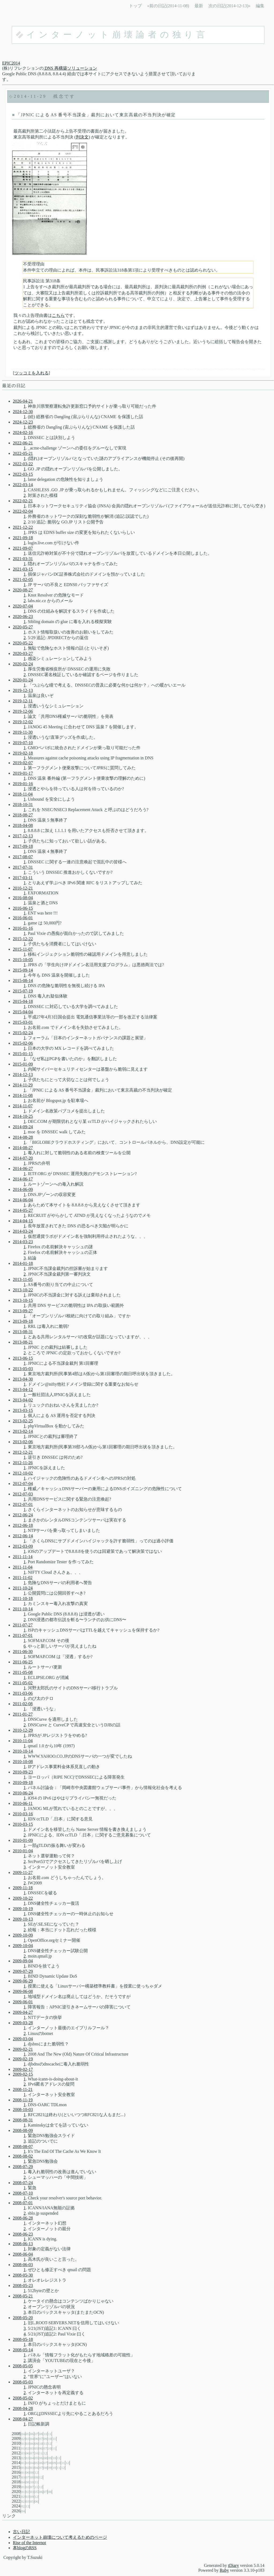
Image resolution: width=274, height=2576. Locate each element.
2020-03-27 (23, 653)
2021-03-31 (23, 558)
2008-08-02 (23, 2156)
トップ (135, 5)
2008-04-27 (23, 2419)
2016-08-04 (23, 897)
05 (27, 2434)
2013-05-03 (23, 1368)
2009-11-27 (23, 1872)
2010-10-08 (23, 1761)
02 (23, 2439)
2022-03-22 (23, 464)
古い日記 (21, 2531)
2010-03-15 (23, 1824)
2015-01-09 (23, 1064)
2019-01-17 (23, 773)
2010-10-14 (23, 1751)
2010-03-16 (23, 1814)
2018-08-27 (23, 815)
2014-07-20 (23, 1158)
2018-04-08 (23, 825)
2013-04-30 (23, 1379)
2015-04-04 (23, 1012)
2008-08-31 (23, 2120)
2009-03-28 (23, 2022)
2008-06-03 (23, 2264)
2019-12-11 (23, 701)
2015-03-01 (23, 1022)
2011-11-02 (22, 1577)
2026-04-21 (23, 401)
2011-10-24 (23, 1588)
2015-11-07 (23, 949)
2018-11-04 (23, 794)
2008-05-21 (23, 2296)
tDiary (233, 2565)
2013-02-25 (23, 1421)
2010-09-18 (23, 1782)
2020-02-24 (23, 664)
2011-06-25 (23, 1662)
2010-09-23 (23, 1772)
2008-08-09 (23, 2130)
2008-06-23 (23, 2234)
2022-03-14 (23, 484)
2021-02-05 (23, 579)
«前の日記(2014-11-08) (168, 5)
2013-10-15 (23, 1300)
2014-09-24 (23, 1126)
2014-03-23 (23, 1241)
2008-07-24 (23, 2182)
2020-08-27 (23, 590)
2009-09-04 (23, 1961)
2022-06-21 (23, 443)
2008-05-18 (23, 2339)
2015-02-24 (23, 1032)
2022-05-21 (23, 453)
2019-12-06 (23, 711)
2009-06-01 (23, 2002)
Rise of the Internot (29, 2542)
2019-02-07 (23, 762)
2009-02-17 (23, 2069)
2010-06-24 (23, 1793)
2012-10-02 (23, 1473)
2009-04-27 (23, 2012)
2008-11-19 (23, 2100)
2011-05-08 (23, 1672)
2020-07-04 (23, 606)
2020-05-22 (23, 643)
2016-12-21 (23, 888)
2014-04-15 (23, 1220)
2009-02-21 (23, 2049)
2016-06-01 (23, 918)
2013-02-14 (23, 1431)
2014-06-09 (23, 1189)
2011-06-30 (23, 1651)
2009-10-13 (23, 1919)
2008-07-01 (23, 2202)
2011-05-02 (23, 1683)
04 (23, 2434)
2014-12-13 (23, 1074)
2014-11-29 (30, 96)
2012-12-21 (23, 1452)
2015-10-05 (23, 959)
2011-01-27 (23, 1714)
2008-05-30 (23, 2275)
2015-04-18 (23, 1001)
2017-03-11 (23, 877)
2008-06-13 (23, 2243)
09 (45, 2439)
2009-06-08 (23, 1991)
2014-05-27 (23, 1210)
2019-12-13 (23, 690)
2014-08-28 (23, 1137)
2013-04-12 (23, 1389)
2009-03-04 (23, 2039)
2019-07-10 (23, 742)
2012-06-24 (23, 1515)
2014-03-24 (23, 1231)
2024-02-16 (23, 432)
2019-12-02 (23, 721)
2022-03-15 (23, 474)
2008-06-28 (23, 2218)
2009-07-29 (23, 1971)
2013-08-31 (23, 1331)
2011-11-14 (22, 1556)
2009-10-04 (23, 1945)
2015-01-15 (23, 1053)
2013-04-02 (23, 1400)
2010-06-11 (23, 1803)
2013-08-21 (23, 1342)
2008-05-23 (23, 2285)
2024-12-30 (23, 411)
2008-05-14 (23, 2350)
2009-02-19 (23, 2059)
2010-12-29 (23, 1730)
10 (45, 2434)
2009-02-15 (23, 2074)
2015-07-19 (23, 991)
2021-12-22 (23, 527)
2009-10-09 (23, 1935)
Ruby (224, 2570)
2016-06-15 (23, 908)
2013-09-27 (23, 1310)
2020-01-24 (23, 680)
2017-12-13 (23, 836)
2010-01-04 (23, 1850)
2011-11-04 (22, 1567)
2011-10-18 (23, 1598)
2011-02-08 (23, 1703)
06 (31, 2434)
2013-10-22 (23, 1290)
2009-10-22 (23, 1898)
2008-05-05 (23, 2366)
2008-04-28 (23, 2408)
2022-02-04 (23, 511)
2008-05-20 (23, 2317)
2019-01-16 (23, 783)
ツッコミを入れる (31, 373)
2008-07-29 (23, 2166)
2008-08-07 (23, 2146)
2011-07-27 (23, 1625)
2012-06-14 (23, 1535)
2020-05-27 (23, 627)
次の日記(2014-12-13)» (229, 5)
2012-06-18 (23, 1525)
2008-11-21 (23, 2089)
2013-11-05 (23, 1279)
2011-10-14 (23, 1609)
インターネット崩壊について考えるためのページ (60, 2537)
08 (41, 2434)
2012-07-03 (23, 1494)
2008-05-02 (23, 2398)
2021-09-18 (23, 537)
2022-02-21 (23, 500)
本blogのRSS (25, 2547)
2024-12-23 (23, 422)
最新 (199, 5)
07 (36, 2434)
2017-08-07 (23, 856)
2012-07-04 (23, 1483)
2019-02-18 (23, 753)
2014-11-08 (23, 1095)
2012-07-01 (23, 1504)
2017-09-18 (23, 846)
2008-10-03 (23, 2109)
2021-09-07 (23, 548)
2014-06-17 (23, 1179)
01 (23, 2444)
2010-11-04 (23, 1740)
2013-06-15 (23, 1358)
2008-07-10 (23, 2193)
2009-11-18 (23, 1887)
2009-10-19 (23, 1908)
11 (49, 2434)
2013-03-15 (23, 1410)
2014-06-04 (23, 1200)
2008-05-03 (23, 2382)
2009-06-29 (23, 1981)
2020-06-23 (23, 616)
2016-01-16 (23, 928)
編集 (260, 5)
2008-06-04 (23, 2254)
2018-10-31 (23, 804)
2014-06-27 (23, 1168)
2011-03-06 (23, 1693)
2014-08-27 (23, 1147)
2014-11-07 (23, 1106)
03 (27, 2439)
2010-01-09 (23, 1840)
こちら (58, 315)
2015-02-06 (23, 1043)
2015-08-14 (23, 980)
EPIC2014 (11, 63)
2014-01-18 (23, 1263)
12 (49, 2444)
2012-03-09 (23, 1546)
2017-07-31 (23, 867)
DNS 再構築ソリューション (70, 68)
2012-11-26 (23, 1462)
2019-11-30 (23, 732)
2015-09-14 (23, 970)
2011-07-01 (23, 1635)
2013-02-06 (23, 1441)
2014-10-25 (23, 1116)
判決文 (82, 137)
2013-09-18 (23, 1321)
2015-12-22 (23, 938)
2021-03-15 (23, 569)
